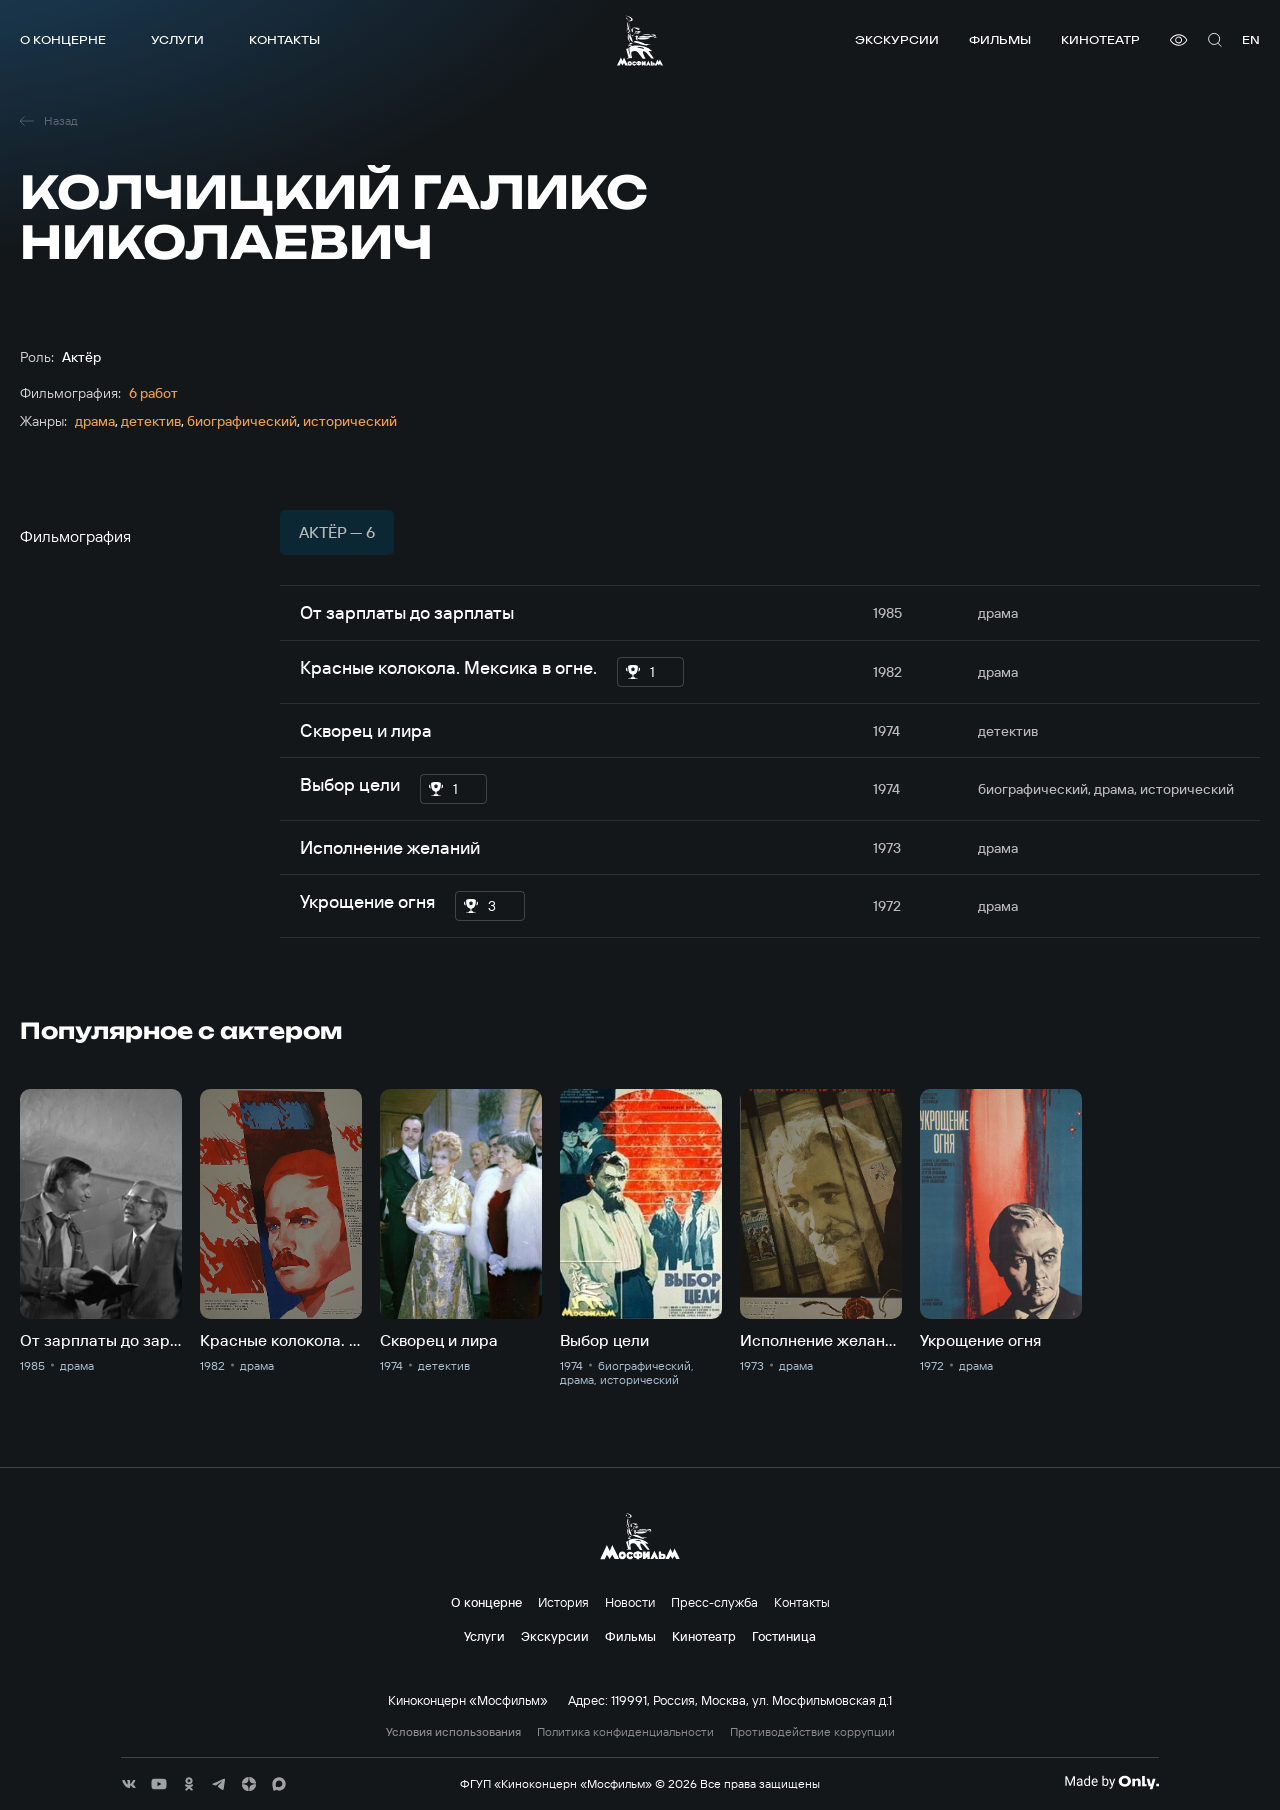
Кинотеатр (1100, 39)
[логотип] (640, 40)
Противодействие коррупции (812, 1732)
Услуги (177, 39)
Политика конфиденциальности (625, 1732)
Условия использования (453, 1732)
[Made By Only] (1111, 1782)
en (1251, 39)
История (563, 1602)
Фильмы (1000, 39)
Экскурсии (897, 39)
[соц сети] (129, 1784)
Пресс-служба (714, 1602)
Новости (630, 1602)
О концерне (63, 39)
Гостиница (784, 1636)
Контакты (284, 39)
